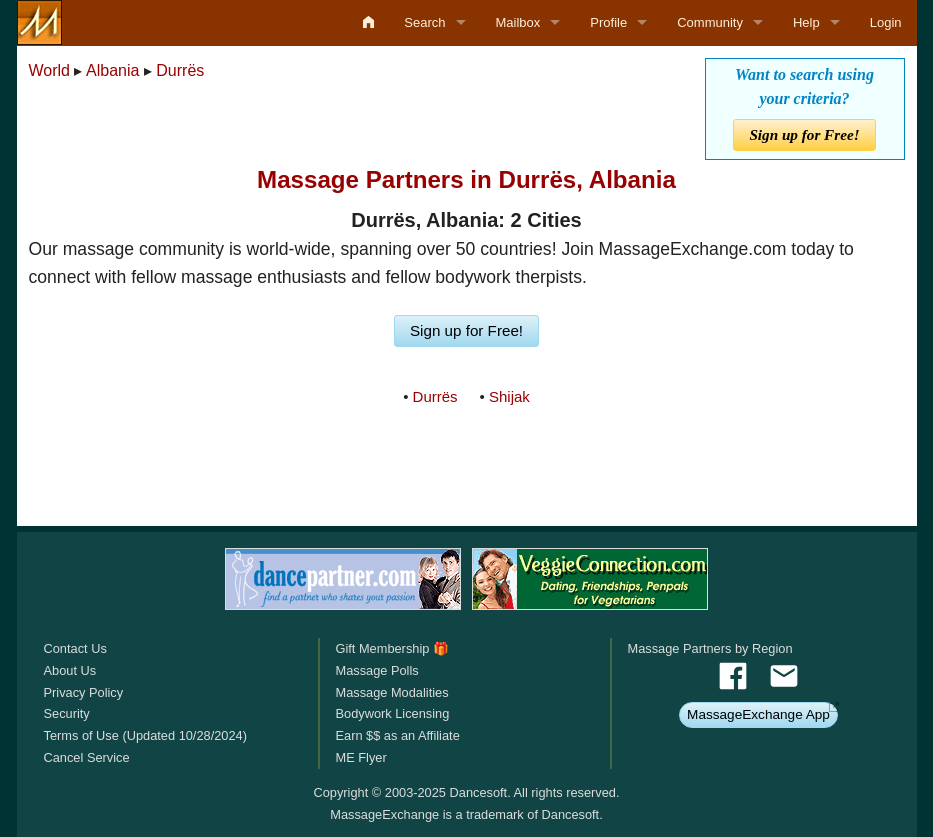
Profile (608, 22)
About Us (70, 670)
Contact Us (75, 648)
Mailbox (518, 22)
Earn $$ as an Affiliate (397, 735)
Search (424, 22)
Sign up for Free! (804, 134)
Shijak (509, 396)
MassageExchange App (758, 714)
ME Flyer (360, 757)
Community (710, 22)
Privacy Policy (84, 692)
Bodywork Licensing (392, 713)
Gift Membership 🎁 (391, 648)
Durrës (180, 70)
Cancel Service (87, 757)
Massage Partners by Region (710, 648)
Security (67, 713)
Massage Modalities (391, 692)
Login (886, 22)
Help (806, 22)
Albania (112, 70)
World (50, 70)
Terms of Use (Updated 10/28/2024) (145, 735)
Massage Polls (376, 670)
